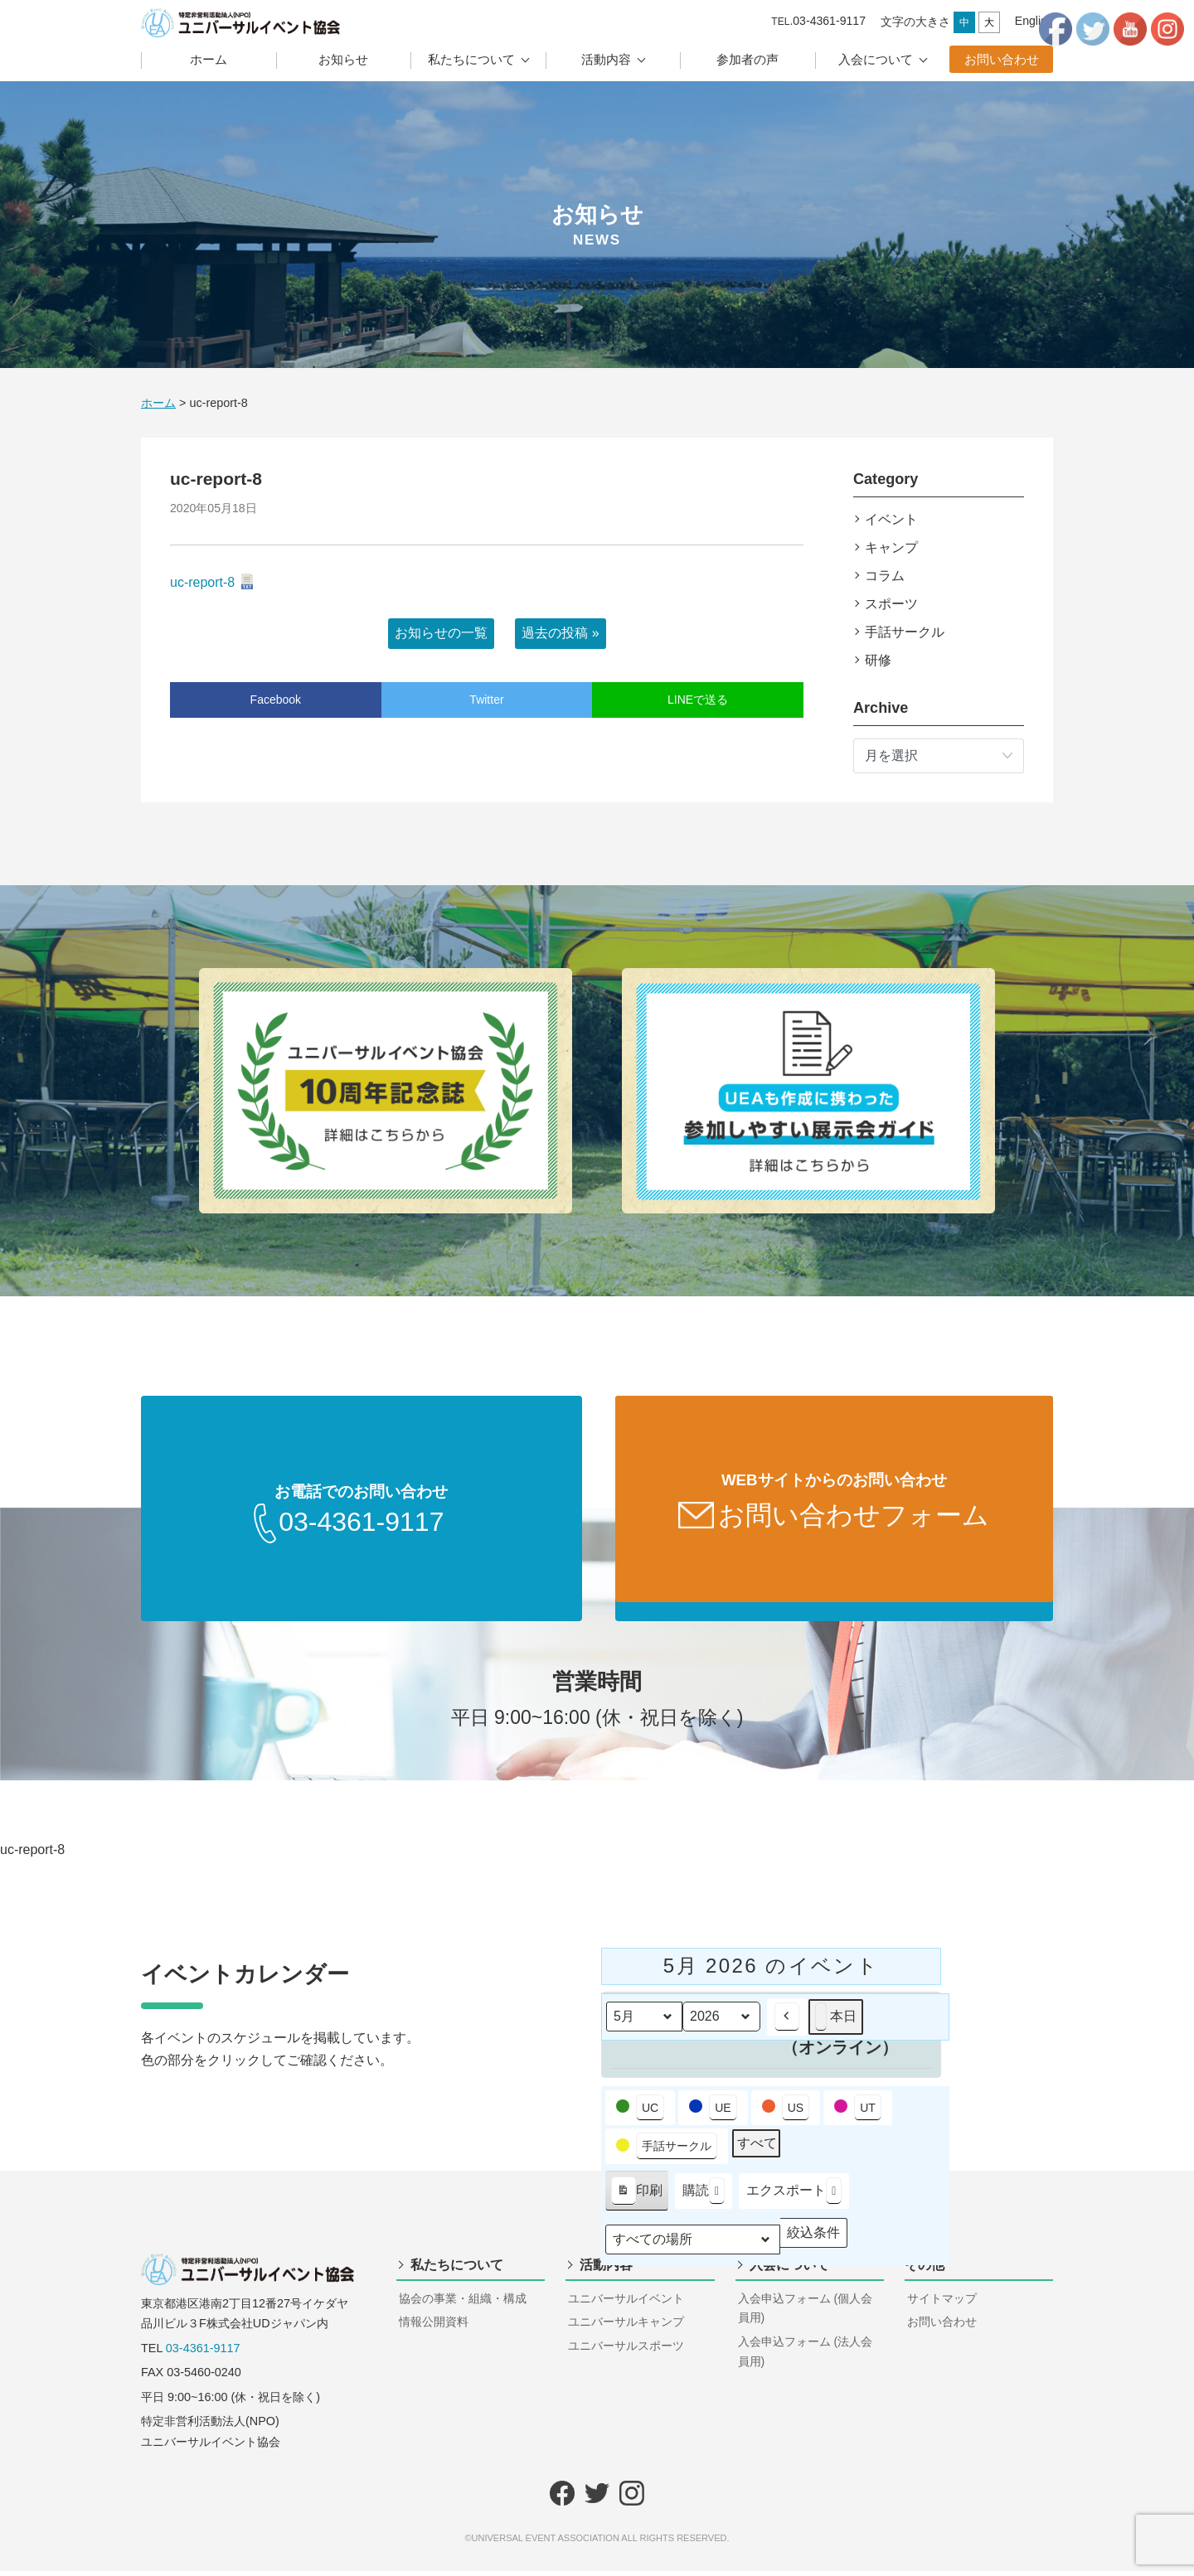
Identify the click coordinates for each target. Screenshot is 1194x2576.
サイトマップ (942, 2303)
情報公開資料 (433, 2326)
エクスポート (794, 2196)
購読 (703, 2196)
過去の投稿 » (560, 633)
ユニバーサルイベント (626, 2303)
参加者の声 (747, 59)
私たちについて (471, 59)
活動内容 (606, 59)
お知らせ (343, 59)
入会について (875, 59)
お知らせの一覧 (441, 633)
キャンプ (891, 547)
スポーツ (891, 604)
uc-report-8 (202, 582)
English (1034, 20)
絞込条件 (813, 2241)
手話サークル (904, 632)
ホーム (208, 59)
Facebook (275, 699)
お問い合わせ (1001, 59)
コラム (885, 576)
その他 (924, 2270)
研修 (878, 660)
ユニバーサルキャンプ (626, 2326)
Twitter (486, 699)
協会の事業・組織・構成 (463, 2303)
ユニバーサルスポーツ (626, 2350)
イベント (891, 519)
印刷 (636, 2198)
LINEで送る (697, 699)
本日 (836, 2021)
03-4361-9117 (203, 2353)
